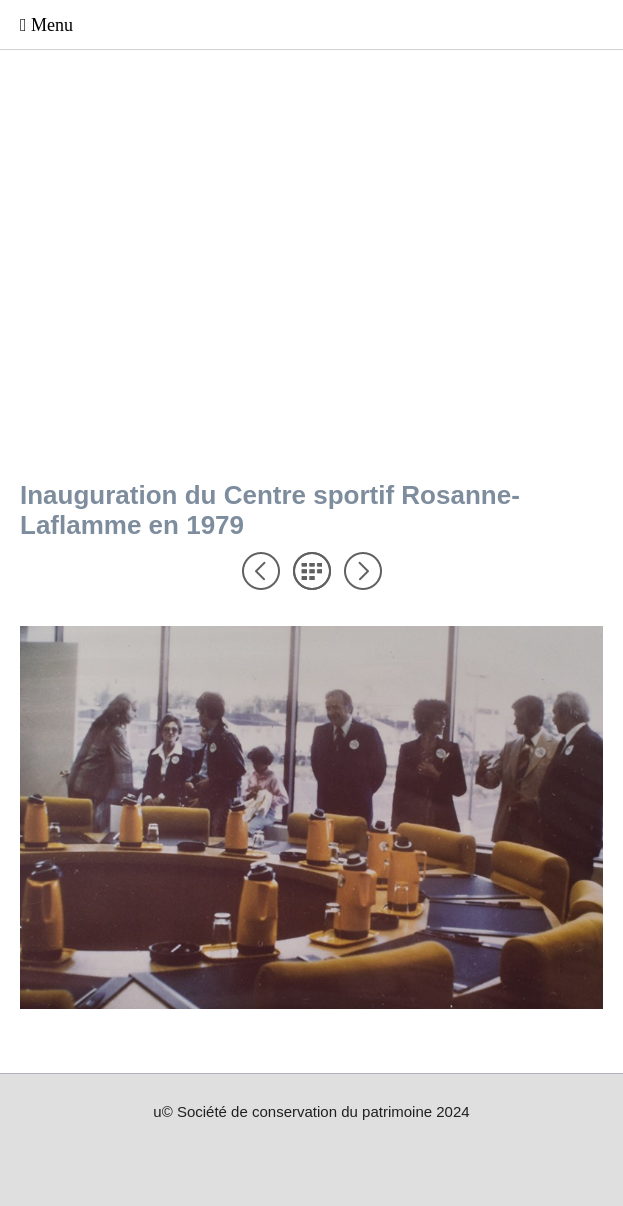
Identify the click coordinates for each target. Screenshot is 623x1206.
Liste (312, 571)
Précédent (261, 571)
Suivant (363, 571)
